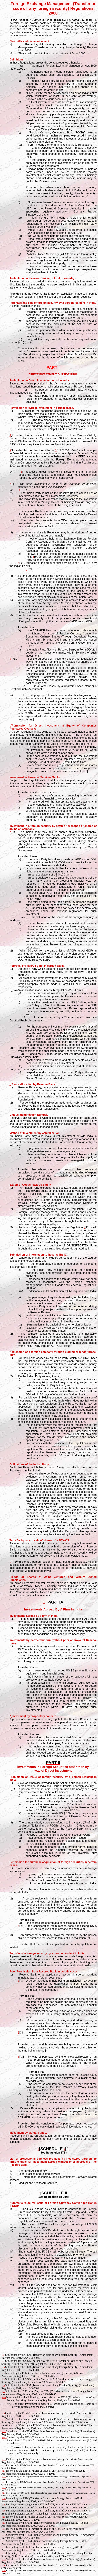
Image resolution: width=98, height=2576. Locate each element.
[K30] (4, 2559)
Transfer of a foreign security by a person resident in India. (47, 1953)
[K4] (3, 2373)
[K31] (4, 2565)
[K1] (3, 2355)
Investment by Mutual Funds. (28, 2132)
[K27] (4, 2541)
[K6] (3, 2385)
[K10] (4, 2419)
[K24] (4, 2523)
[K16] (4, 2477)
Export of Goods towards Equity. (30, 1184)
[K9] (3, 2413)
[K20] (4, 2499)
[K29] (4, 2553)
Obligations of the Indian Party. (29, 1464)
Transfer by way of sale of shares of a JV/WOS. (39, 1540)
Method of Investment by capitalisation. (34, 1133)
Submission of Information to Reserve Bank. (38, 1254)
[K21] (4, 2505)
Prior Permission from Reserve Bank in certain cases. (44, 1971)
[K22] (4, 2511)
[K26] (4, 2535)
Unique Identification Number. (28, 1114)
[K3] (3, 2367)
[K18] (4, 2488)
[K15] (4, 2471)
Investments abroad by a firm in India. (33, 1615)
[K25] (4, 2529)
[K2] (3, 2361)
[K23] (4, 2517)
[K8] (4, 2398)
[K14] (4, 2465)
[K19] (4, 2493)
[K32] (4, 2571)
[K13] (4, 2459)
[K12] (4, 2438)
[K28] (4, 2547)
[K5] (3, 2379)
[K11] (4, 2432)
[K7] (3, 2392)
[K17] (4, 2482)
